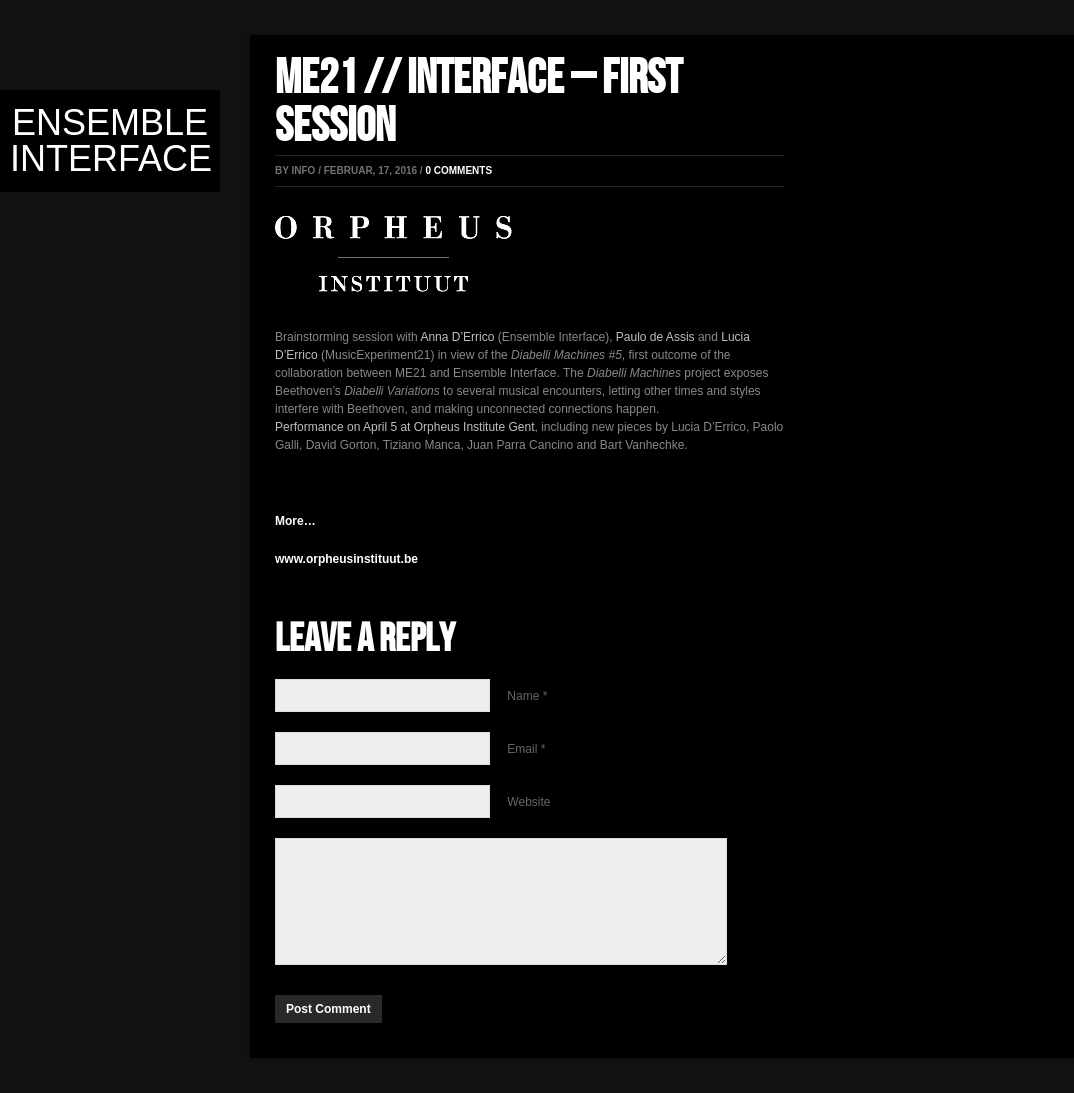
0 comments (458, 170)
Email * (526, 749)
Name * (527, 696)
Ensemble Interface (111, 140)
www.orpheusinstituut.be (346, 559)
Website (528, 802)
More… (295, 521)
